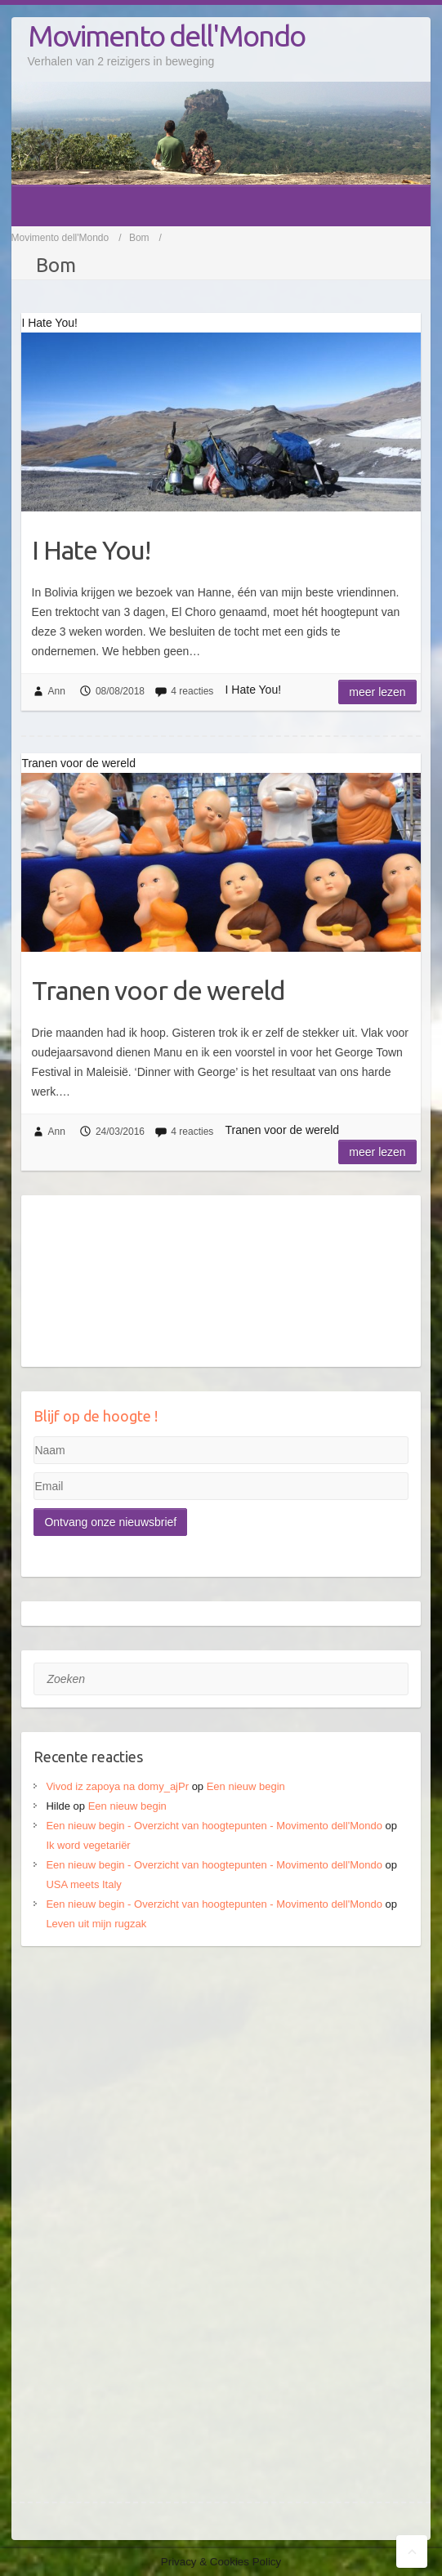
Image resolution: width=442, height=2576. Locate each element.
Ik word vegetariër (88, 1845)
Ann (56, 691)
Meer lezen (377, 692)
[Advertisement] (221, 2085)
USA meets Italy (83, 1884)
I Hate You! (91, 550)
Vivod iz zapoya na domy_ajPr (117, 1786)
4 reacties (192, 691)
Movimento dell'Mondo (166, 35)
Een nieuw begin (246, 1786)
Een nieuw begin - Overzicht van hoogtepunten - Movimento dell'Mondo (214, 1825)
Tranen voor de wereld (158, 990)
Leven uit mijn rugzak (96, 1923)
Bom (139, 237)
